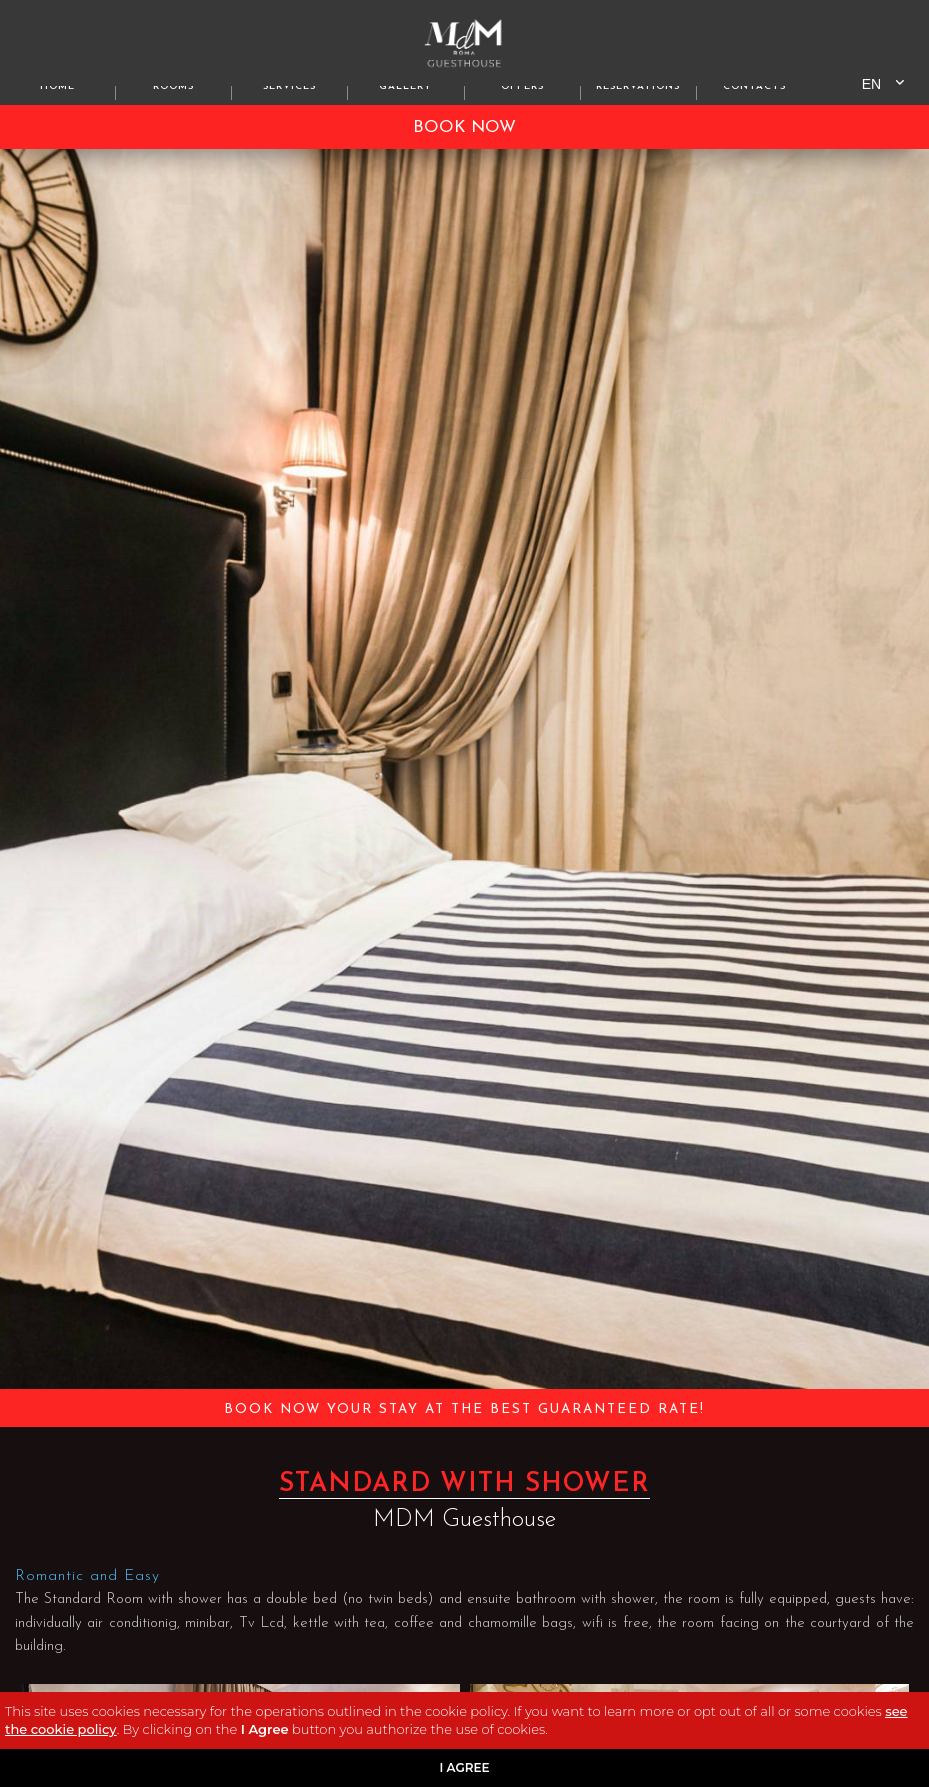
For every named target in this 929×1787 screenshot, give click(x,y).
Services (289, 86)
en (871, 84)
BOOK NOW (464, 127)
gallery (405, 86)
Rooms (173, 86)
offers (522, 86)
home (57, 86)
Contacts (754, 86)
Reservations (638, 86)
